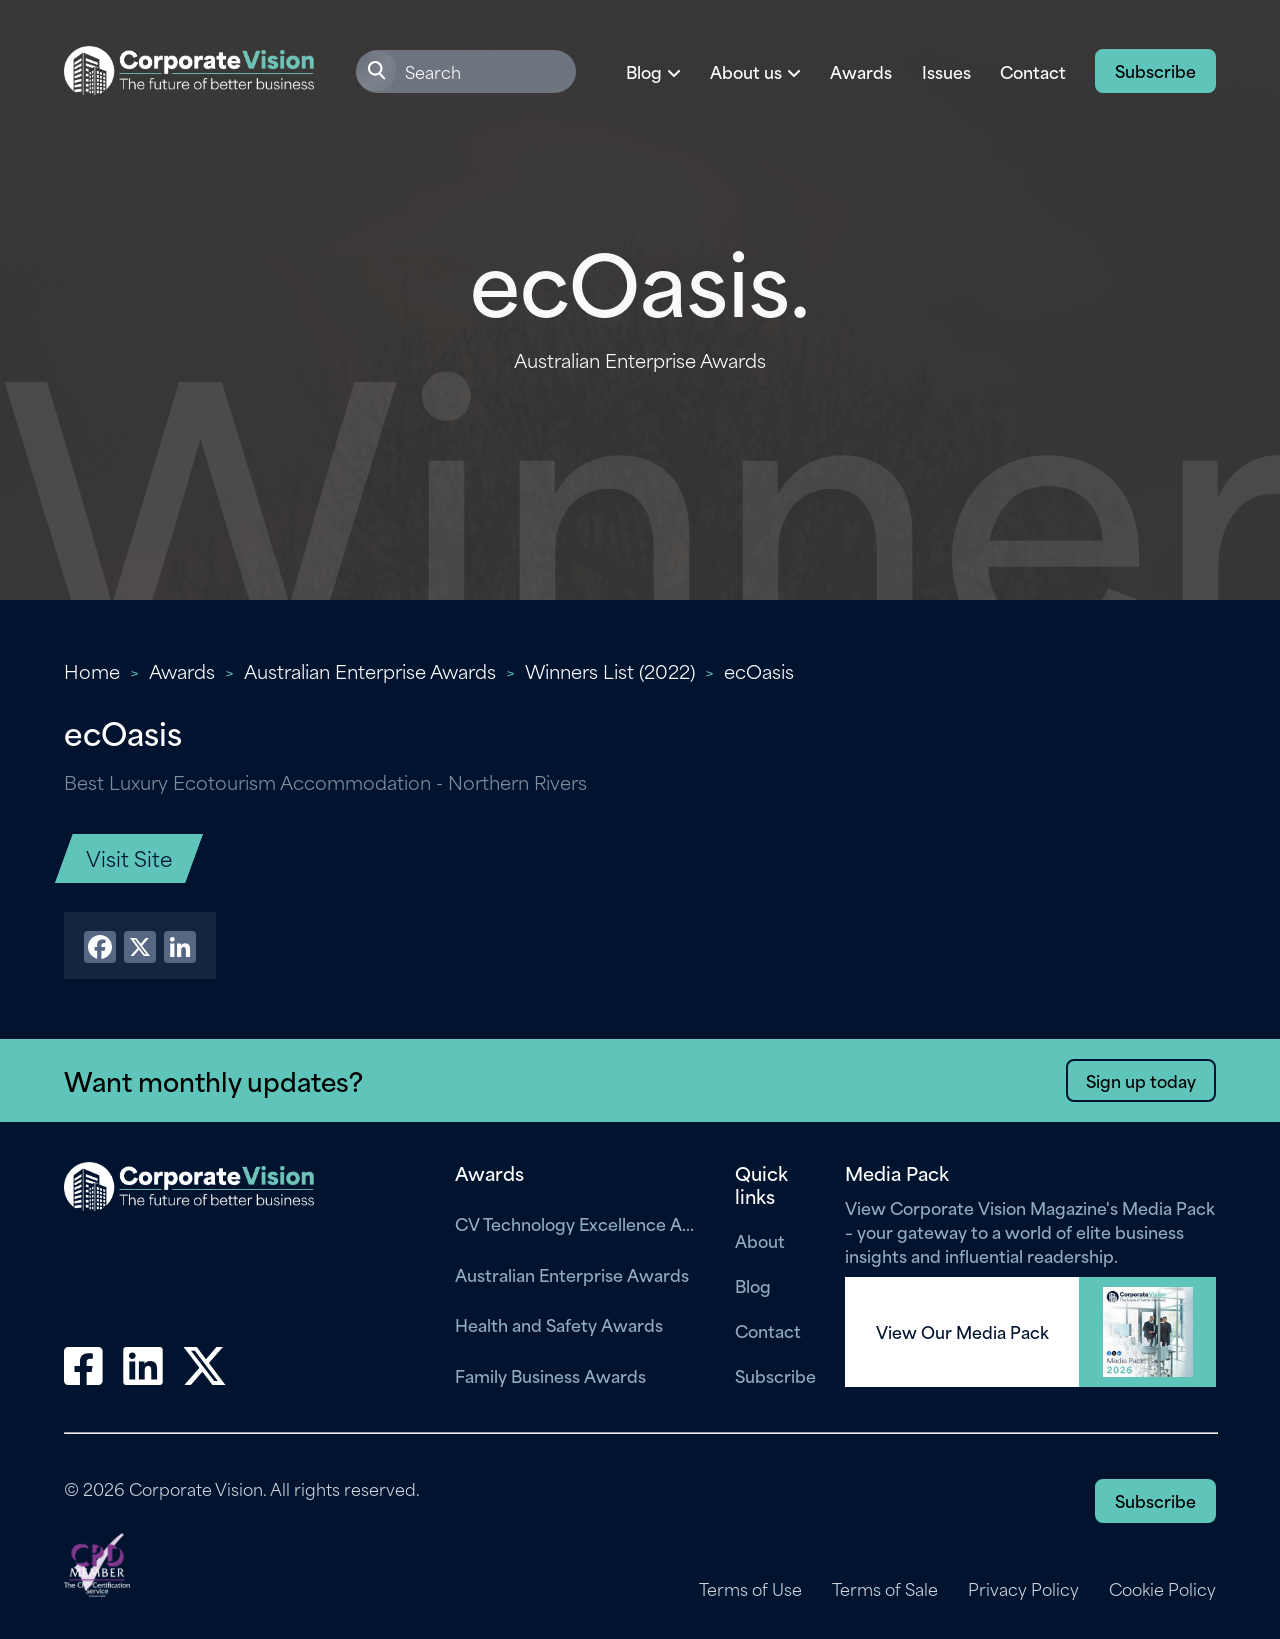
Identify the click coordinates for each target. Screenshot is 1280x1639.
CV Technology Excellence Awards (580, 1223)
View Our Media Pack (962, 1332)
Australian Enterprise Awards (370, 670)
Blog (753, 1285)
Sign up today (1141, 1080)
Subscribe (1155, 70)
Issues (946, 71)
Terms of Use (750, 1589)
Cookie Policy (1162, 1589)
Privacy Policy (1023, 1589)
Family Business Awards (550, 1375)
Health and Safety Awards (559, 1324)
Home (92, 670)
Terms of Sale (885, 1589)
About (760, 1240)
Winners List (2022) (610, 670)
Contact (1033, 71)
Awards (861, 71)
